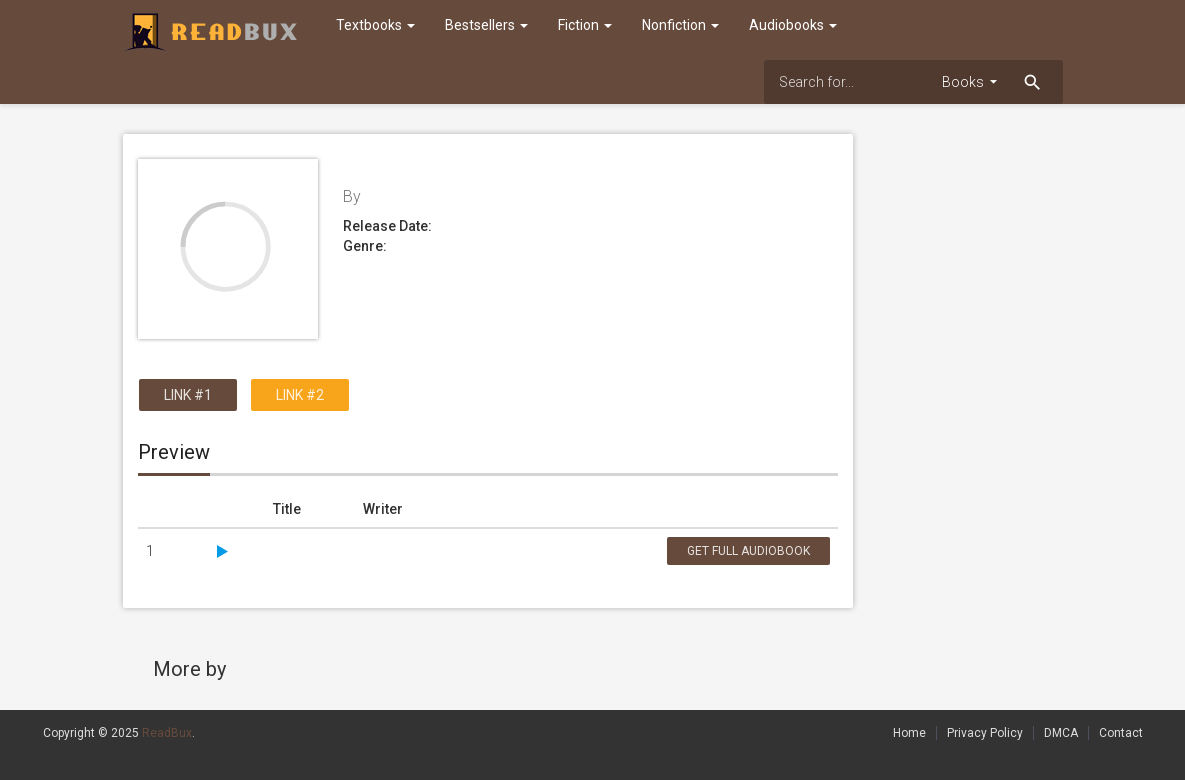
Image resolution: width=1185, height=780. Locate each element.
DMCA (1061, 733)
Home (909, 733)
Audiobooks (793, 25)
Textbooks (375, 25)
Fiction (585, 25)
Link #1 (188, 395)
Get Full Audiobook (748, 551)
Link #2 (300, 395)
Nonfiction (680, 25)
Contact (1121, 733)
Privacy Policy (985, 733)
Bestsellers (486, 25)
